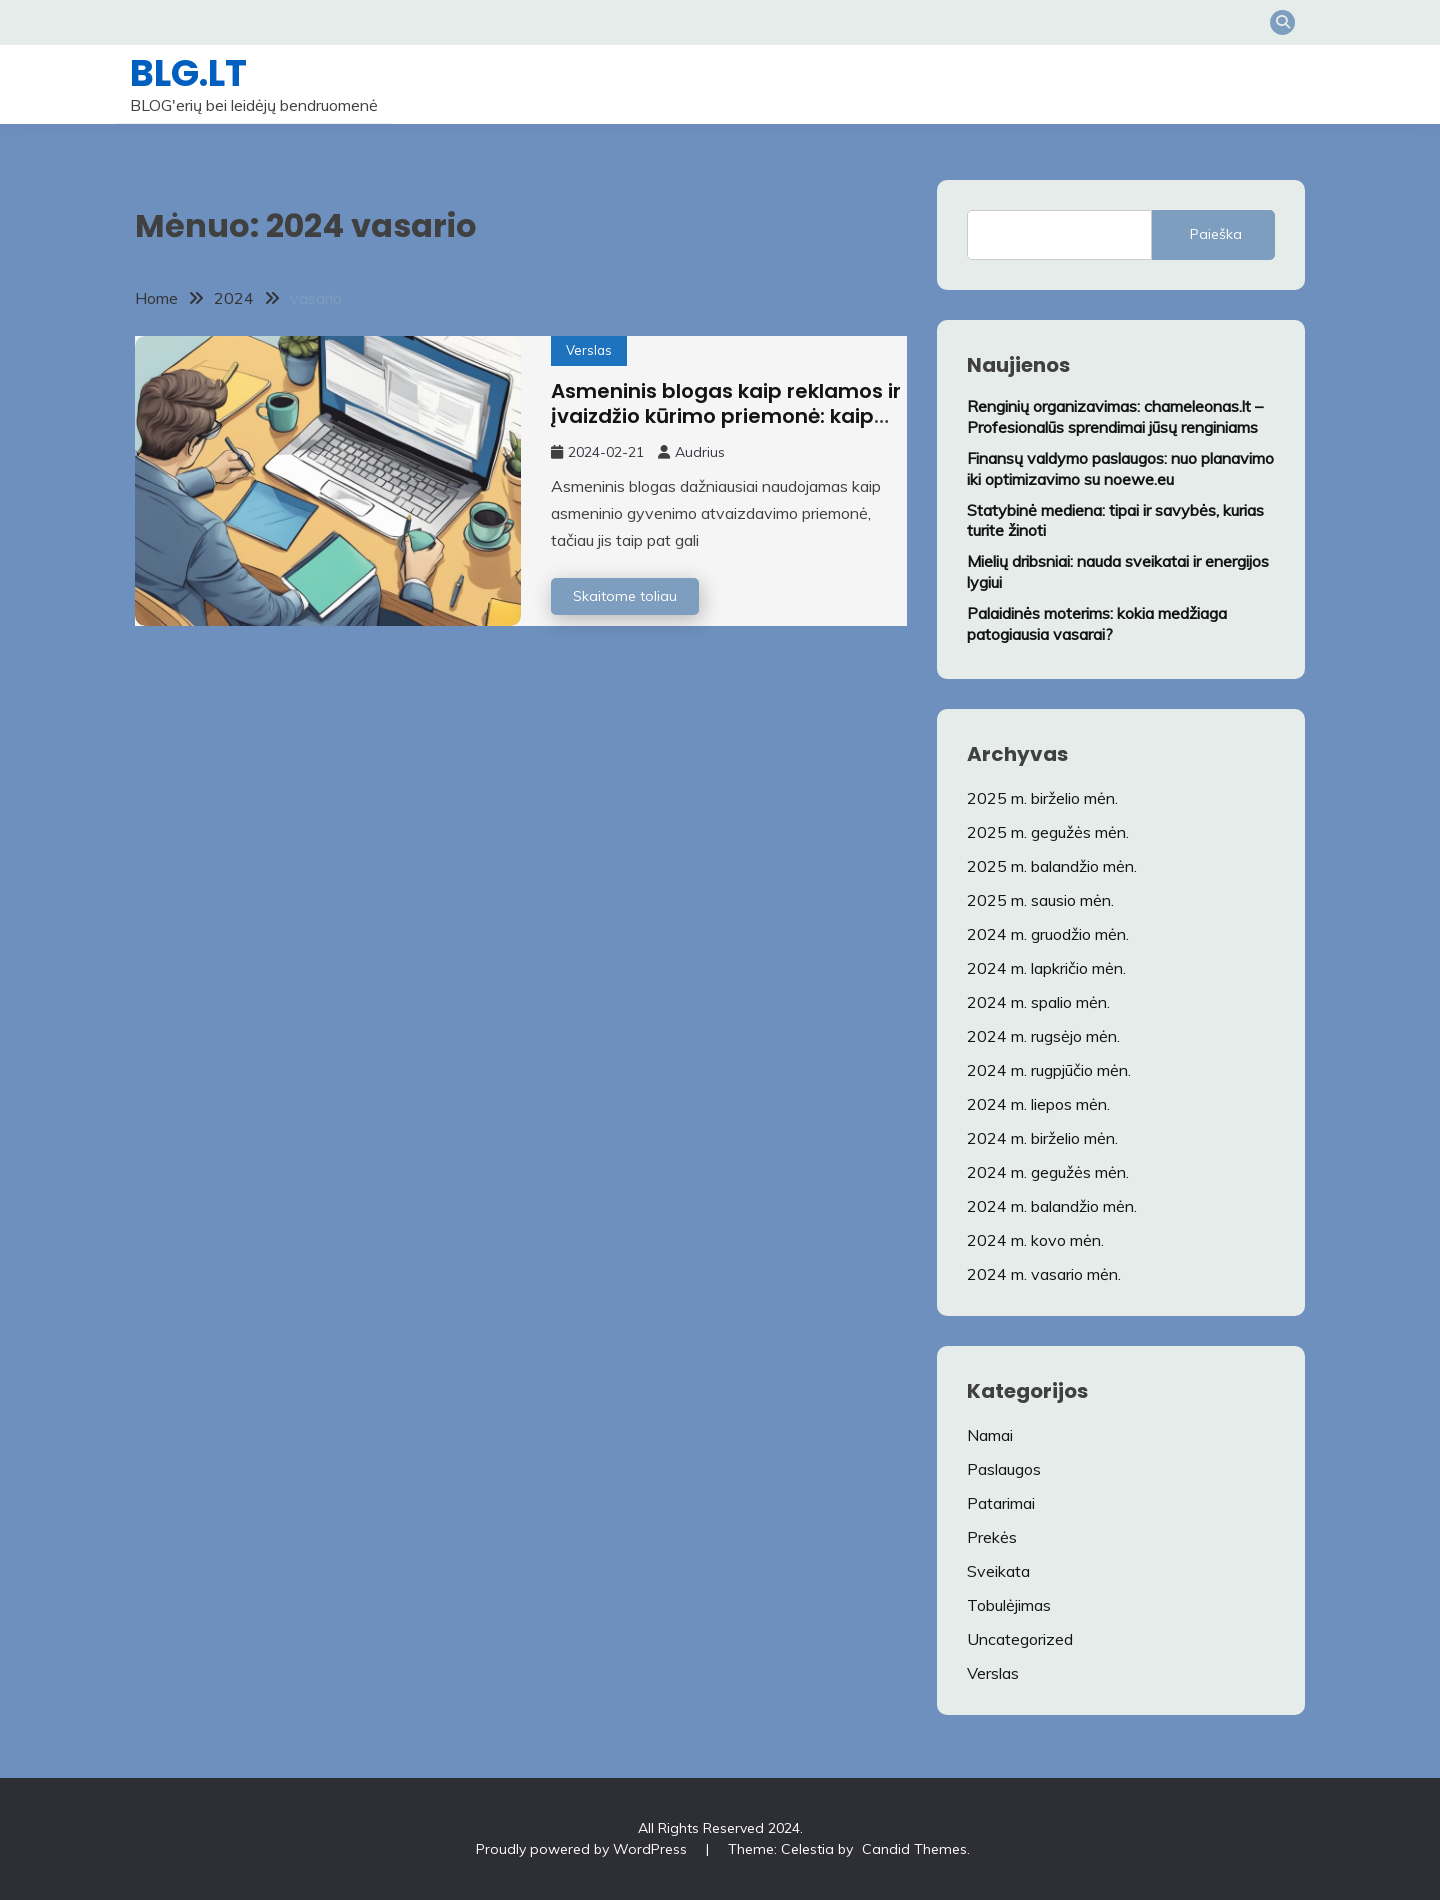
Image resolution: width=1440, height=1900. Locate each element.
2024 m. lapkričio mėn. (1046, 968)
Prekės (992, 1537)
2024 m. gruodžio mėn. (1048, 934)
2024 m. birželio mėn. (1042, 1138)
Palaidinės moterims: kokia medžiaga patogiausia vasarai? (1097, 623)
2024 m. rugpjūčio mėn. (1049, 1070)
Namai (990, 1435)
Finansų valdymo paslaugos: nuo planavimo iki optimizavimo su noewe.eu (1120, 468)
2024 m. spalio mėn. (1038, 1002)
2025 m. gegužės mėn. (1048, 832)
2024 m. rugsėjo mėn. (1043, 1036)
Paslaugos (1004, 1469)
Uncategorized (1020, 1639)
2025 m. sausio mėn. (1040, 900)
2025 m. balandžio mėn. (1052, 866)
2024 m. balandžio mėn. (1052, 1206)
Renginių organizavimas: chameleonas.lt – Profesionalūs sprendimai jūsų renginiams (1115, 416)
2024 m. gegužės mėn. (1048, 1172)
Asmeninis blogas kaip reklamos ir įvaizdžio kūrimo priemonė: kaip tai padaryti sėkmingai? (726, 416)
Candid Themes (914, 1849)
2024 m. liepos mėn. (1038, 1104)
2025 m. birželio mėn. (1042, 798)
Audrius (700, 452)
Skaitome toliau (625, 596)
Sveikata (998, 1571)
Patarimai (1001, 1503)
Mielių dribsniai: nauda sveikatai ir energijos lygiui (1118, 571)
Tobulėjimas (1009, 1605)
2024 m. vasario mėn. (1044, 1274)
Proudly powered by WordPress (581, 1849)
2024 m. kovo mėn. (1035, 1240)
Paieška (1216, 234)
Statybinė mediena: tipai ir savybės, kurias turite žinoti (1115, 520)
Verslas (589, 350)
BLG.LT (188, 73)
